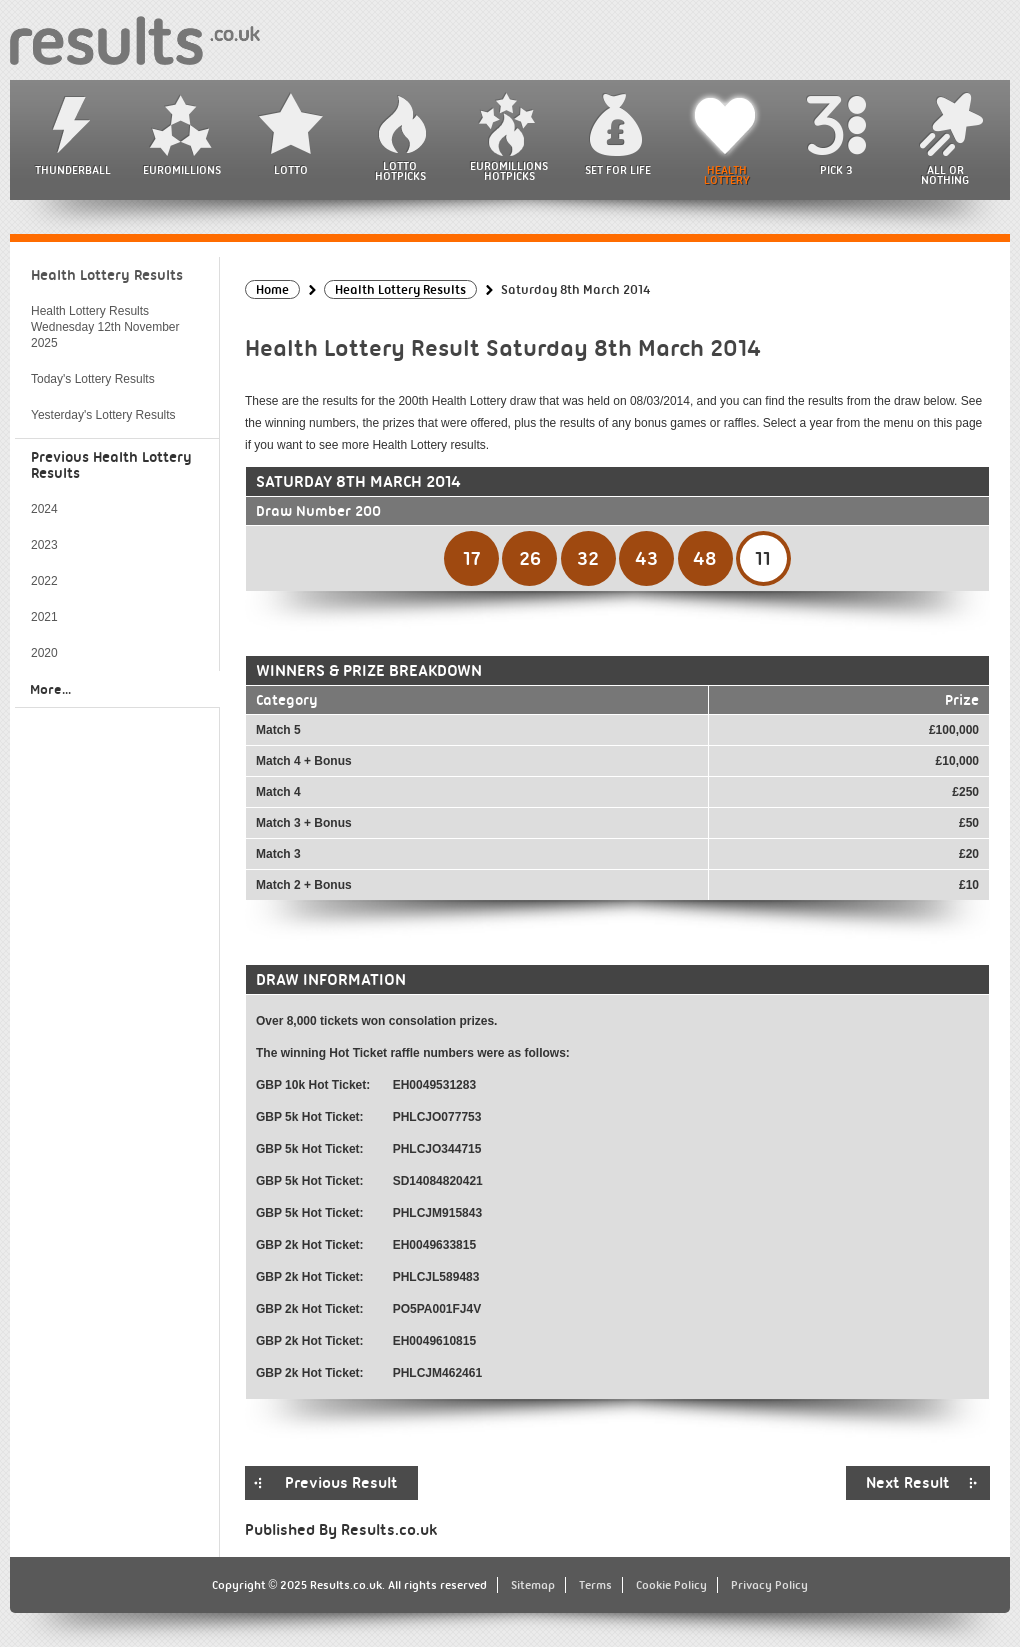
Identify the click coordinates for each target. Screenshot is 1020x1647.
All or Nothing (945, 175)
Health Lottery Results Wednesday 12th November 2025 (105, 327)
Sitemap (533, 1585)
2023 (44, 545)
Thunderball (73, 170)
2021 (44, 617)
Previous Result (341, 1483)
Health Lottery (727, 175)
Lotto (291, 170)
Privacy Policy (769, 1585)
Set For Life (618, 170)
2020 (44, 653)
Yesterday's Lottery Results (103, 415)
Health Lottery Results (107, 275)
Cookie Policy (671, 1585)
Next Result (908, 1483)
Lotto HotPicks (400, 171)
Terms (595, 1585)
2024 (44, 509)
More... (50, 689)
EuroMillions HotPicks (509, 171)
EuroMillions (182, 170)
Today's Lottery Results (93, 379)
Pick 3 (836, 170)
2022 (44, 581)
